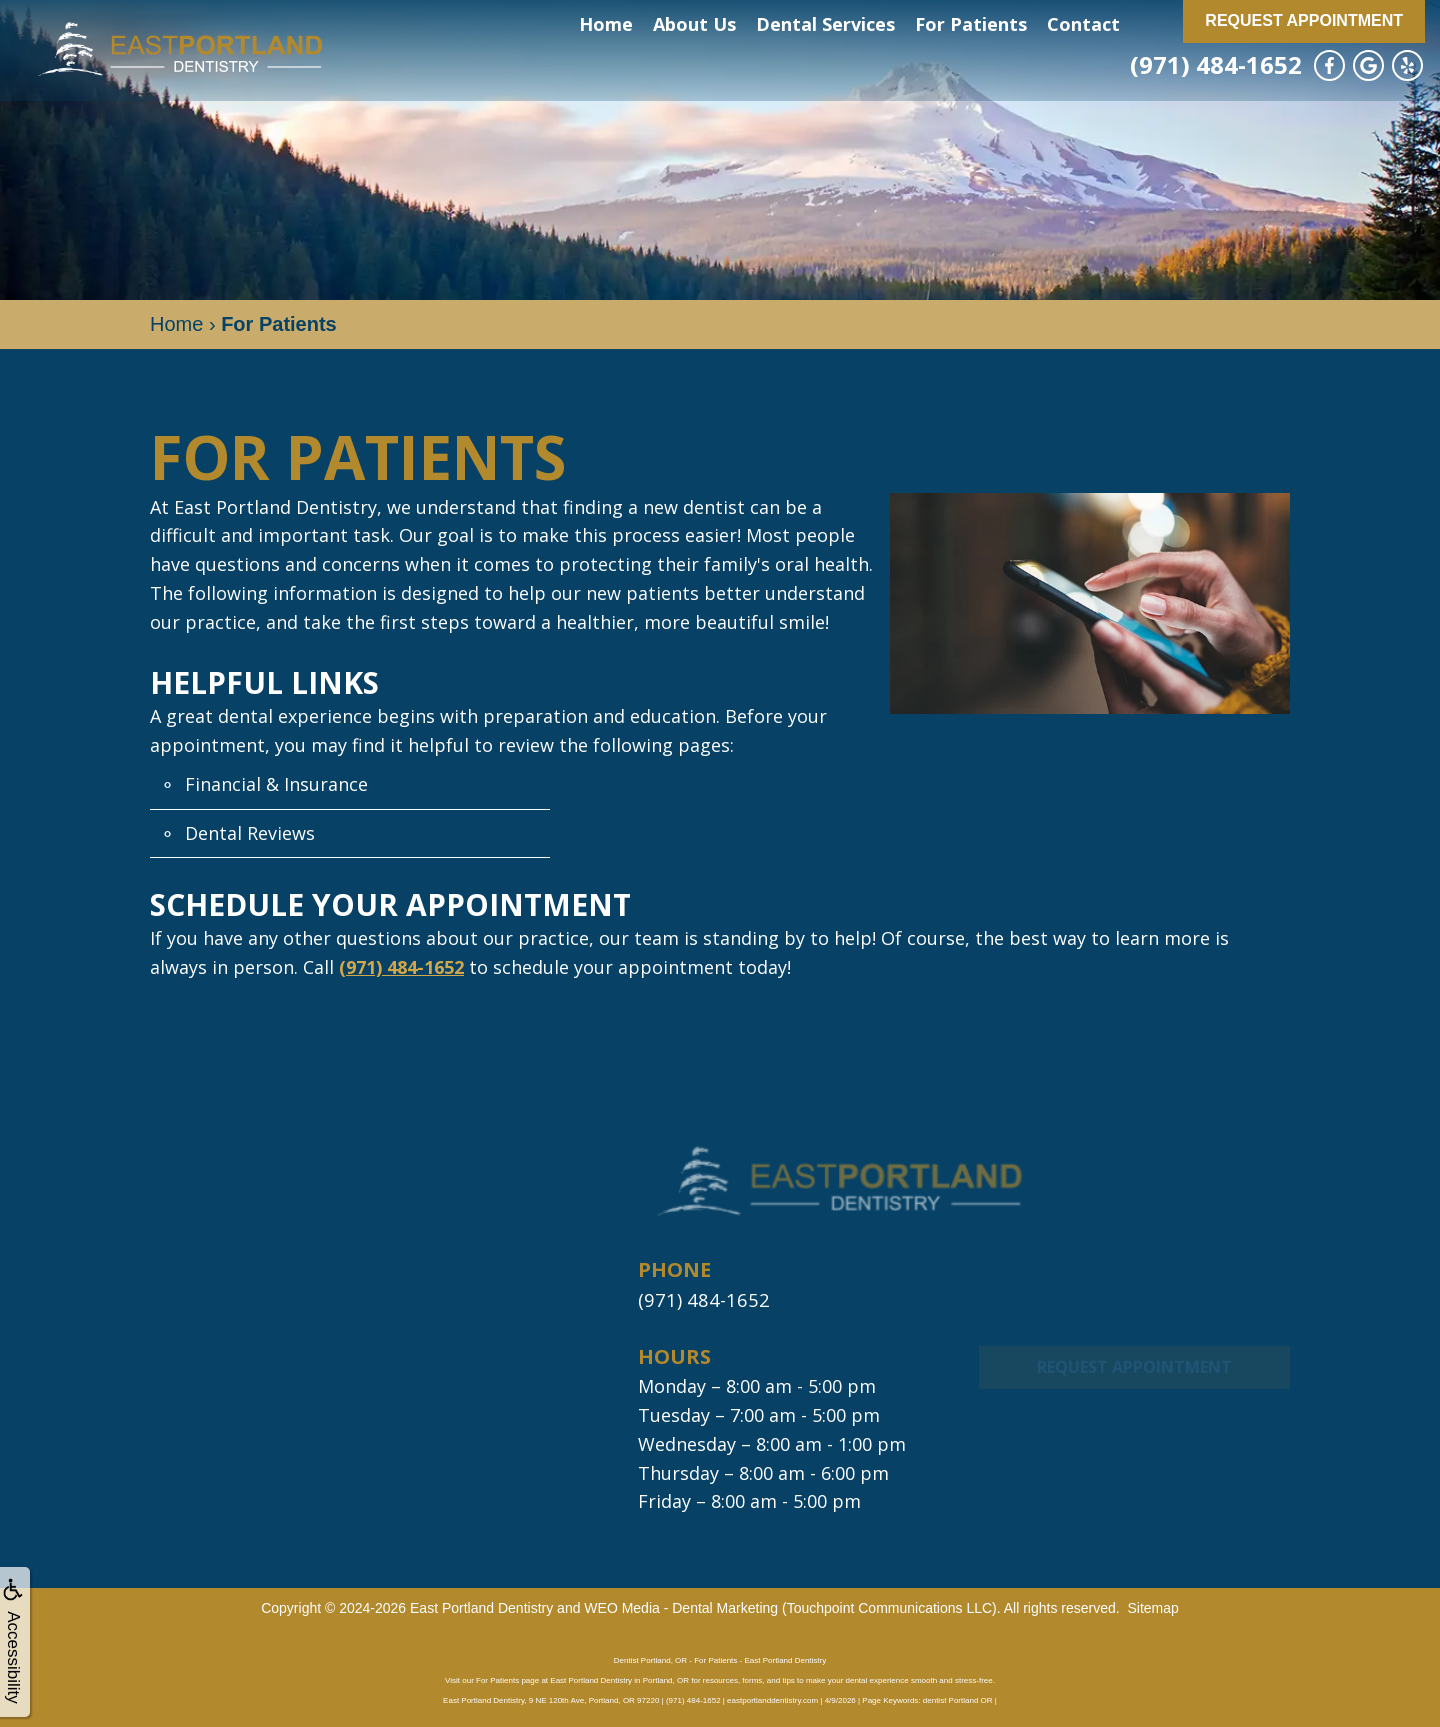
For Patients (971, 24)
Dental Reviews (250, 833)
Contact (1083, 24)
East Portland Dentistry (481, 1607)
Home (606, 24)
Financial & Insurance (276, 784)
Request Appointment (1304, 20)
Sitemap (1152, 1607)
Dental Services (825, 24)
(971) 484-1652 (1216, 64)
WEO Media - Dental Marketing (681, 1607)
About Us (694, 24)
